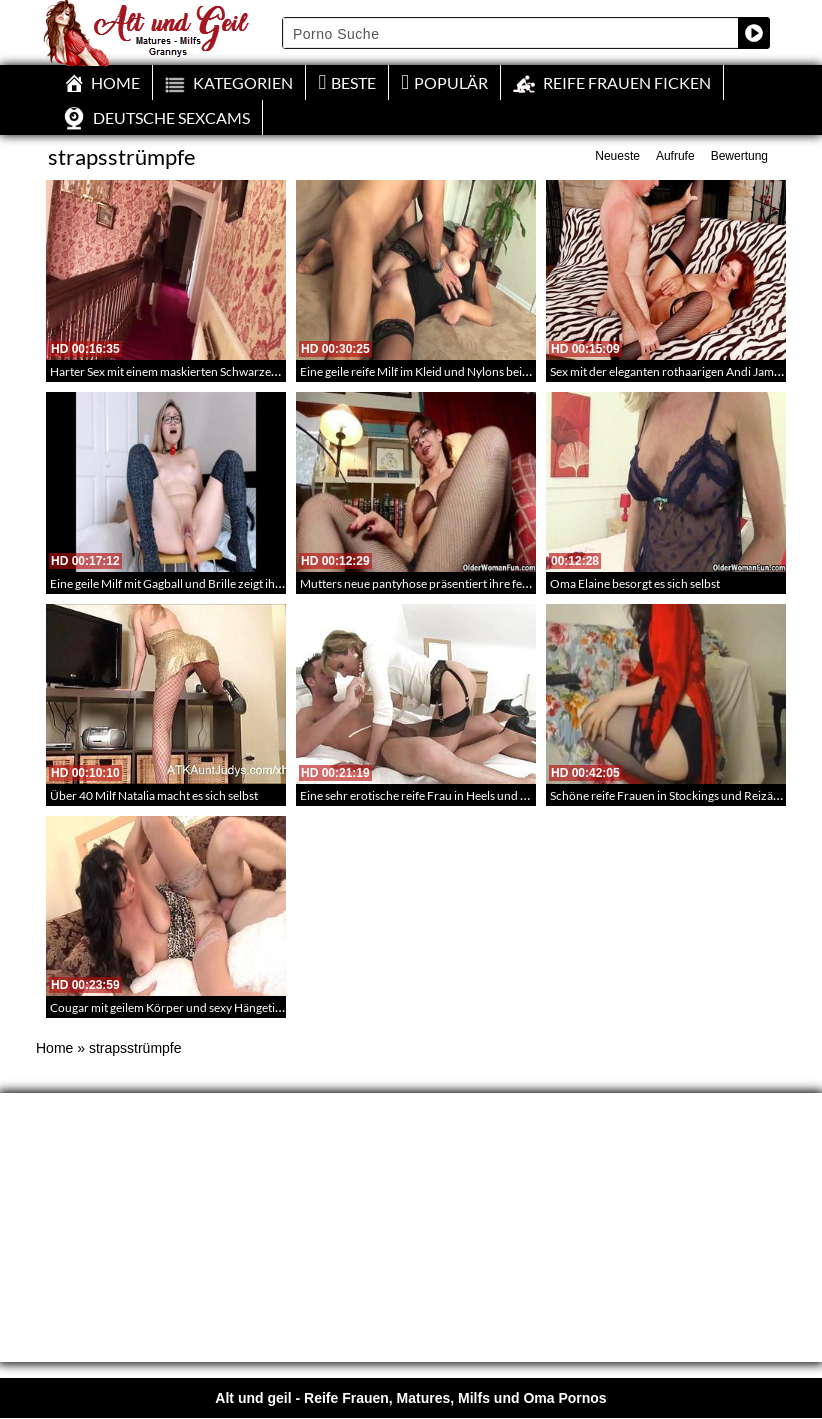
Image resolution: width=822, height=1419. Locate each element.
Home (54, 1048)
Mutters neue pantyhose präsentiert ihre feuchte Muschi (446, 583)
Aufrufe (675, 156)
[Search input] (511, 33)
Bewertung (739, 156)
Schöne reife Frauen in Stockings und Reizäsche (673, 795)
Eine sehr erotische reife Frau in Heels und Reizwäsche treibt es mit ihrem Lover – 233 (521, 795)
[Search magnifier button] (754, 33)
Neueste (617, 156)
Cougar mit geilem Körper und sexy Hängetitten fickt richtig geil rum (225, 1007)
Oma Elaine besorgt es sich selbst (635, 583)
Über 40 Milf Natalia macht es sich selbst (154, 795)
